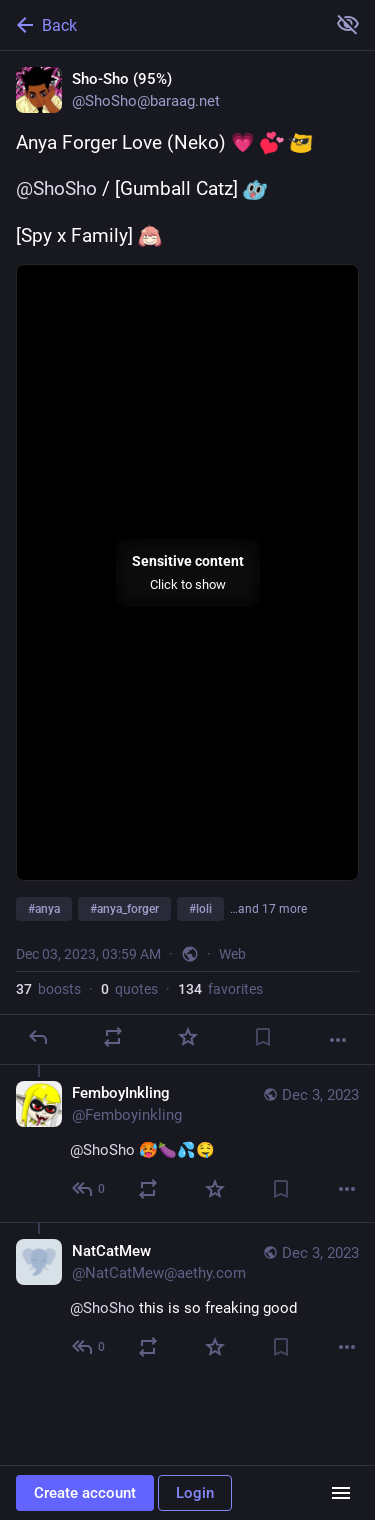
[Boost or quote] (113, 1037)
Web (232, 954)
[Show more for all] (348, 24)
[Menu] (341, 1493)
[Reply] (38, 1037)
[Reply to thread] (89, 1189)
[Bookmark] (263, 1037)
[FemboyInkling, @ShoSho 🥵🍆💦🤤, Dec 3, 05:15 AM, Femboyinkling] (187, 1143)
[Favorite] (188, 1037)
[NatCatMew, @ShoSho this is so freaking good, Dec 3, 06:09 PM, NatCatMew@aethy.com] (187, 1301)
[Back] (160, 25)
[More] (338, 1040)
